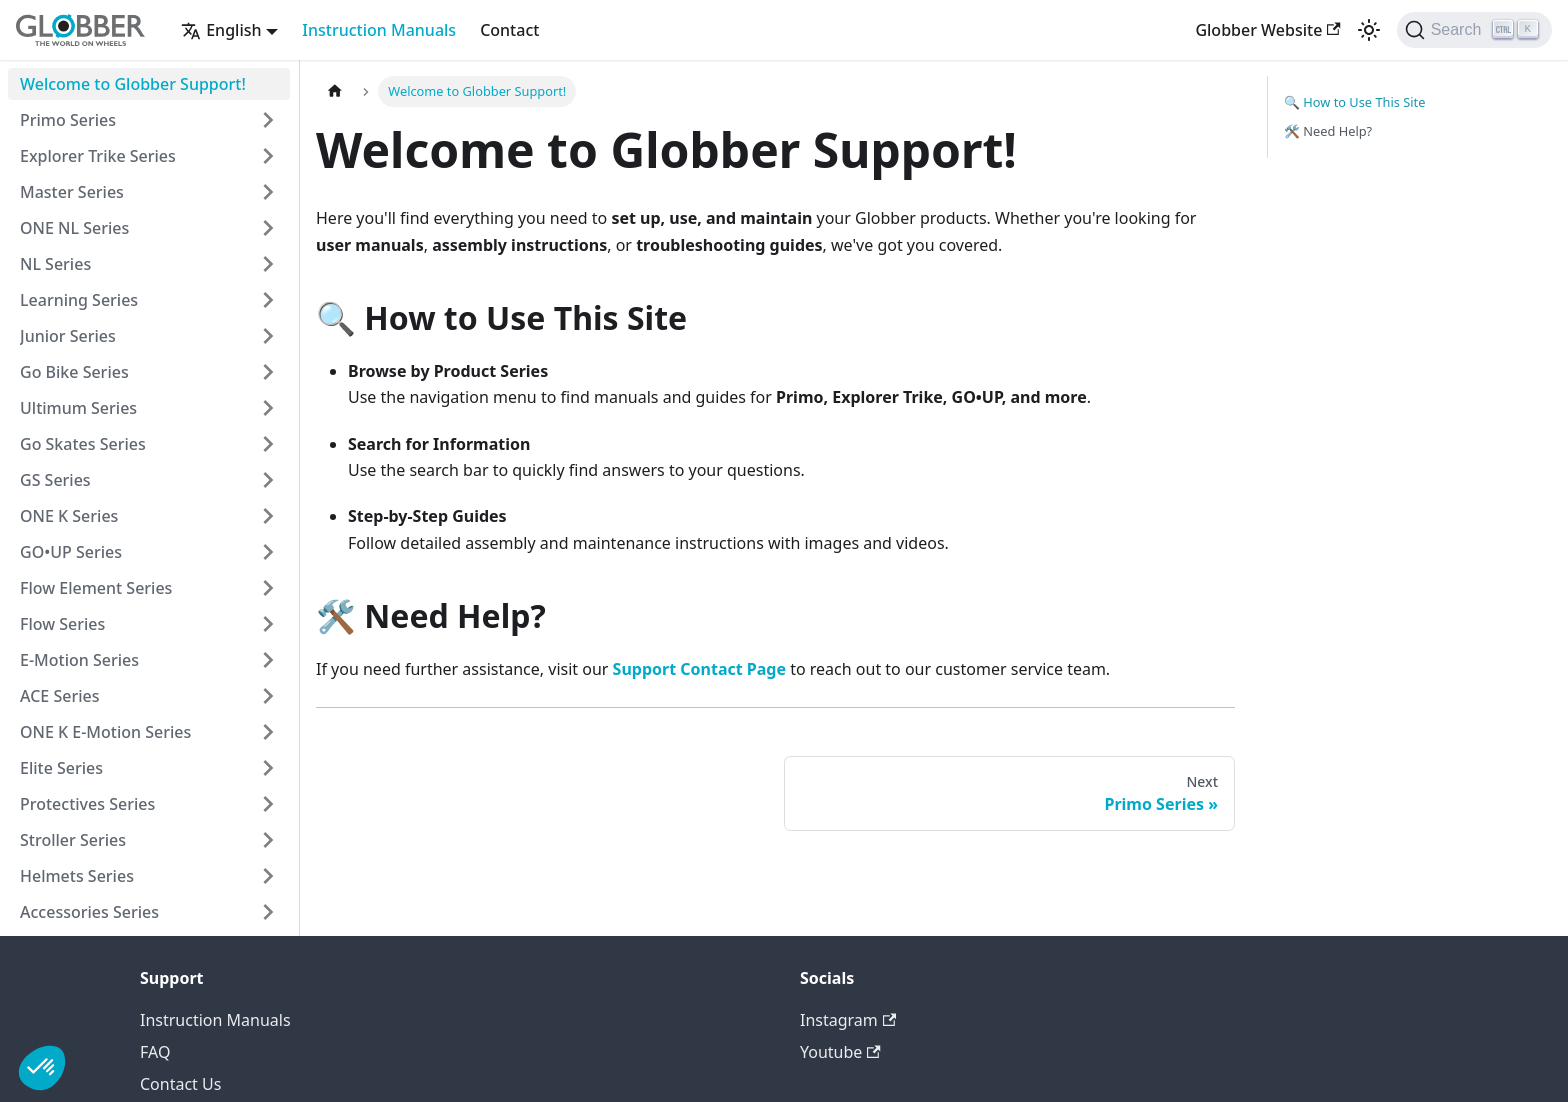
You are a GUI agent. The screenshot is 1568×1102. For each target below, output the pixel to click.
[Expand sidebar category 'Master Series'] (268, 192)
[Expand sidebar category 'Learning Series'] (268, 300)
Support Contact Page (699, 669)
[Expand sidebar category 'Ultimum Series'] (268, 408)
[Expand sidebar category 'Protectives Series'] (268, 804)
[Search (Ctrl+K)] (1474, 30)
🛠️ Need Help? (1328, 131)
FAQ (155, 1052)
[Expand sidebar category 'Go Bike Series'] (268, 372)
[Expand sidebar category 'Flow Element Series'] (268, 588)
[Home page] (335, 91)
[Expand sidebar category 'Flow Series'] (268, 624)
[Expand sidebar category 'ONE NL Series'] (268, 228)
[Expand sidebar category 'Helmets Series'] (268, 876)
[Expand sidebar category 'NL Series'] (268, 264)
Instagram (848, 1020)
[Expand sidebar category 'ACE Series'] (268, 696)
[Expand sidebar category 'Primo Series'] (268, 120)
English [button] (221, 30)
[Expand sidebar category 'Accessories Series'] (268, 912)
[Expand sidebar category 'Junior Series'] (268, 336)
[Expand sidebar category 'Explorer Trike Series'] (268, 156)
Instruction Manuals (379, 30)
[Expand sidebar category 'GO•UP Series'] (268, 552)
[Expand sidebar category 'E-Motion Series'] (268, 660)
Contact (509, 30)
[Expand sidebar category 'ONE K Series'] (268, 516)
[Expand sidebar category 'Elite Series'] (268, 768)
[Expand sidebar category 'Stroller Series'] (268, 840)
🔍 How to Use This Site (1354, 102)
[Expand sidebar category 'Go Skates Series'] (268, 444)
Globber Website (1267, 30)
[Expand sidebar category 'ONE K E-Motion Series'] (268, 732)
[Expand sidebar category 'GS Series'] (268, 480)
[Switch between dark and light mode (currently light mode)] (1369, 30)
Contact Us (180, 1084)
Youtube (840, 1052)
